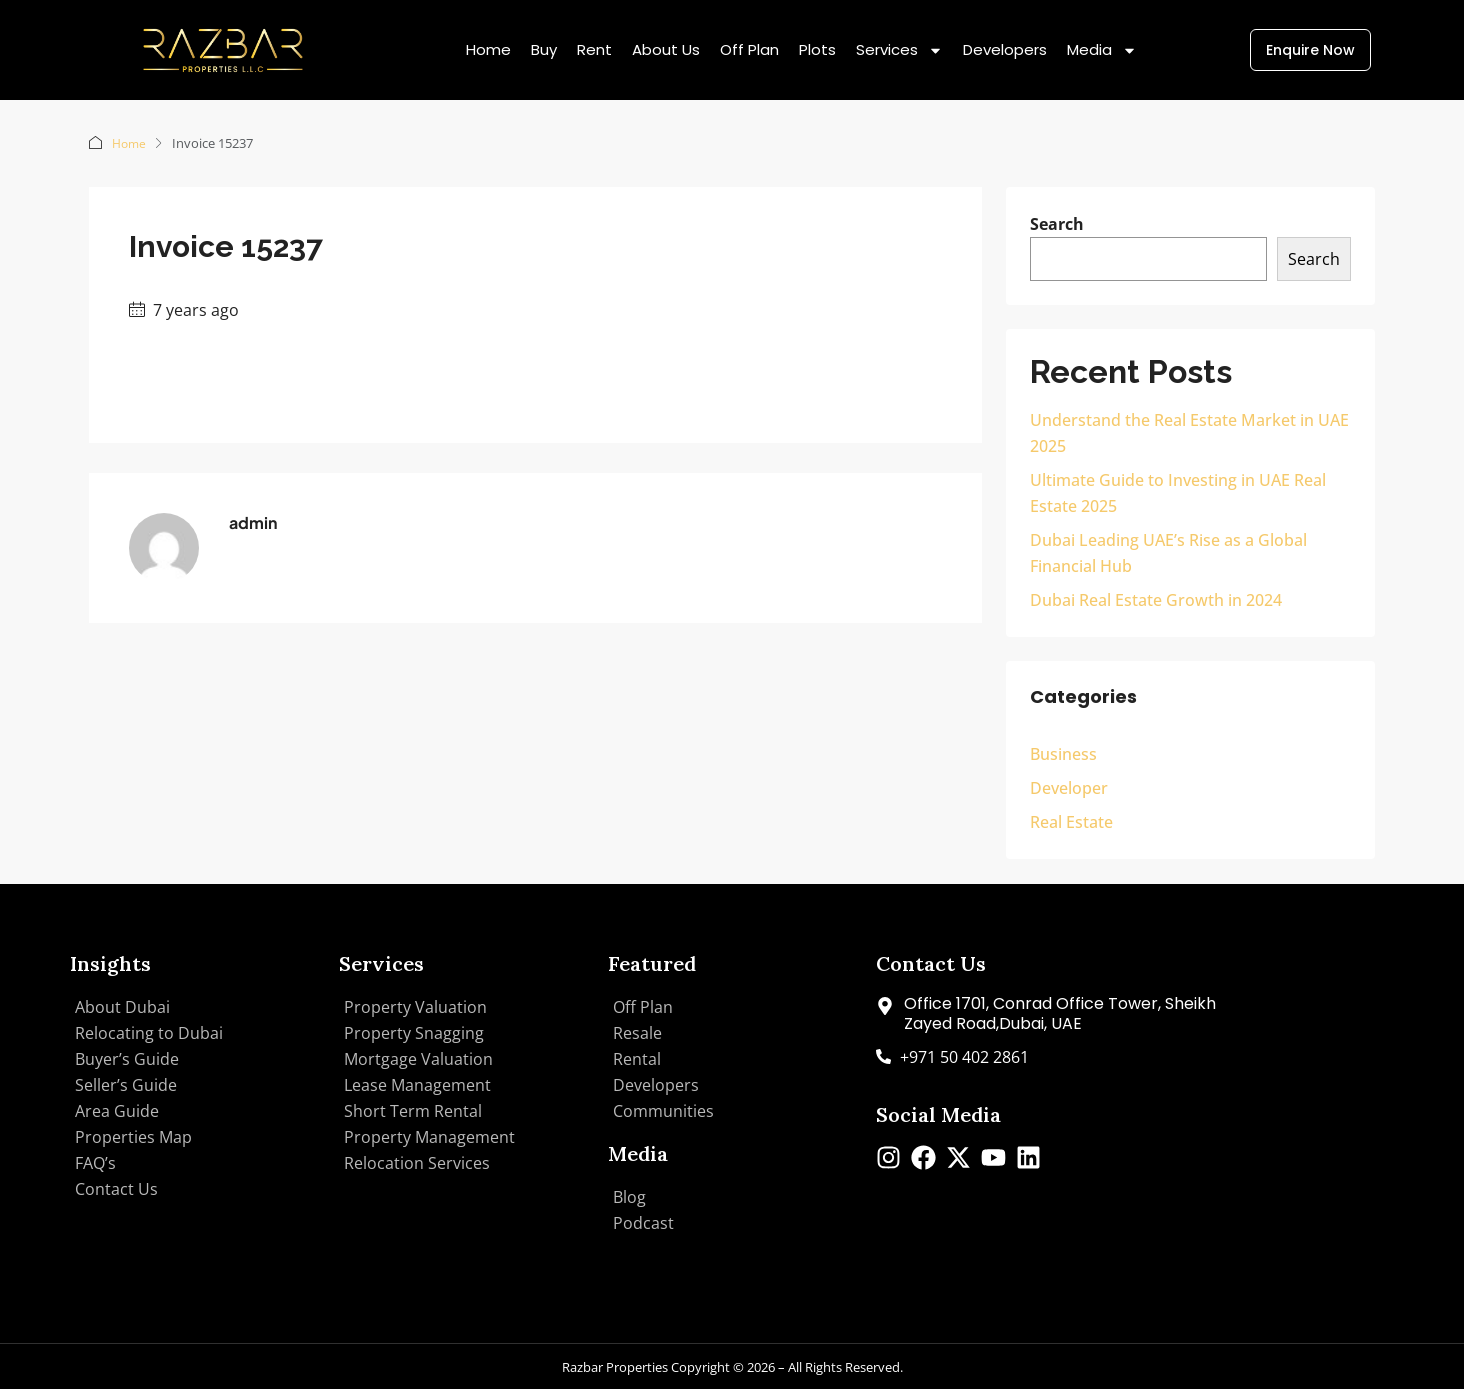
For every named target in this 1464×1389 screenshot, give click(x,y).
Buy (544, 49)
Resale (637, 1032)
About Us (666, 49)
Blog (629, 1196)
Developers (1005, 49)
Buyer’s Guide (127, 1058)
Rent (594, 49)
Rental (637, 1058)
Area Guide (117, 1110)
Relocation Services (417, 1162)
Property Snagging (414, 1032)
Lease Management (417, 1084)
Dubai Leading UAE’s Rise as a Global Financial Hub (1168, 552)
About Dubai (122, 1006)
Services (899, 50)
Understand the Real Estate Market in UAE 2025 (1189, 432)
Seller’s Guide (126, 1084)
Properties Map (133, 1136)
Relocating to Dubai (149, 1032)
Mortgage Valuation (418, 1058)
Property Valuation (415, 1006)
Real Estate (1071, 821)
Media (1102, 50)
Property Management (429, 1136)
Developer (1069, 787)
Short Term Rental (413, 1110)
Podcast (643, 1222)
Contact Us (116, 1188)
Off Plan (749, 49)
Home (488, 49)
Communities (663, 1110)
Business (1063, 753)
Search (1057, 223)
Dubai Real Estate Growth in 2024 (1156, 599)
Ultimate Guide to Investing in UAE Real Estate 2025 (1178, 492)
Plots (817, 49)
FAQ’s (95, 1162)
